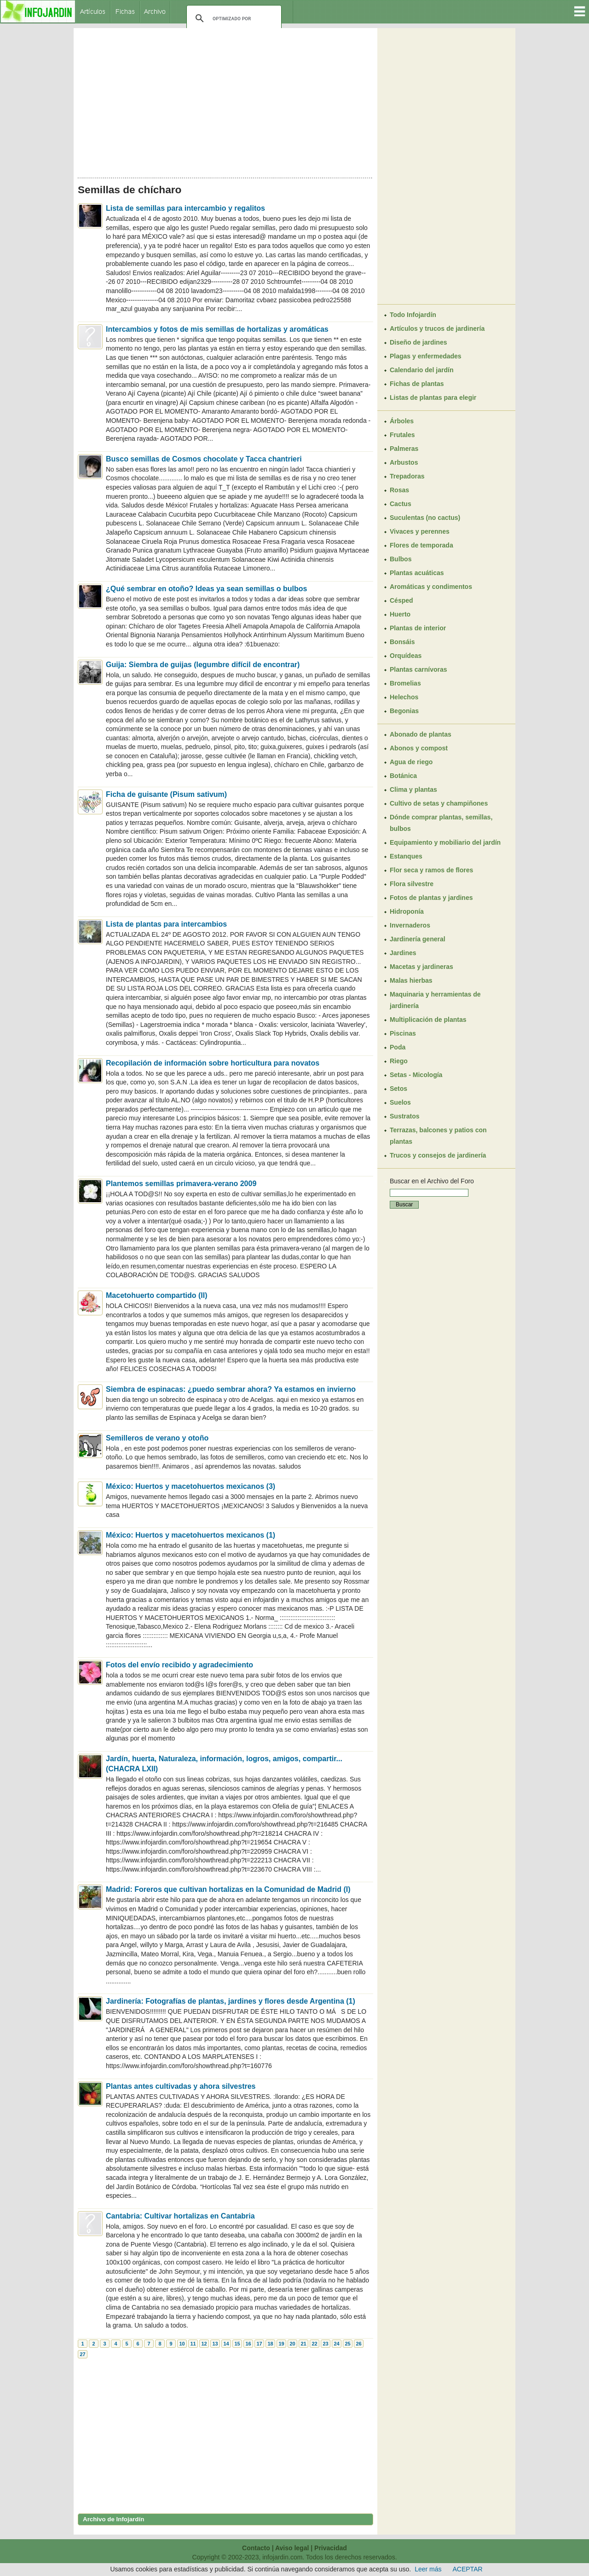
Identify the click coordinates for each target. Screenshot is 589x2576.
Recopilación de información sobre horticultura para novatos (212, 1063)
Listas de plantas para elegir (433, 397)
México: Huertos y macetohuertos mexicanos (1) (190, 1535)
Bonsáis (402, 641)
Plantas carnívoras (418, 669)
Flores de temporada (421, 545)
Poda (397, 1047)
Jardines (403, 953)
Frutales (402, 434)
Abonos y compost (419, 748)
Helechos (404, 697)
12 (204, 2343)
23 (325, 2343)
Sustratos (405, 1116)
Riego (399, 1061)
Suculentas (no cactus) (425, 517)
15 (237, 2343)
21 (303, 2343)
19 (281, 2343)
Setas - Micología (416, 1074)
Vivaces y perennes (420, 531)
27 (82, 2354)
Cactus (400, 503)
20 (292, 2343)
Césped (401, 600)
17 (259, 2343)
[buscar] (233, 18)
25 (347, 2343)
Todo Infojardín (413, 314)
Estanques (406, 856)
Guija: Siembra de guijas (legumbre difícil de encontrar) (203, 664)
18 (270, 2343)
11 (193, 2343)
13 (215, 2343)
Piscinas (403, 1033)
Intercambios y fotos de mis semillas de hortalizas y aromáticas (217, 329)
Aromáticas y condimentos (431, 586)
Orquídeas (406, 655)
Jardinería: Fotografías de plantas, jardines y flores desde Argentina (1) (230, 2001)
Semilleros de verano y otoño (157, 1438)
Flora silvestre (411, 883)
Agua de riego (411, 762)
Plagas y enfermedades (426, 356)
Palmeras (404, 448)
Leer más (428, 2569)
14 (226, 2343)
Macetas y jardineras (421, 966)
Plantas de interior (418, 628)
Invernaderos (410, 925)
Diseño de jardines (418, 342)
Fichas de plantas (417, 383)
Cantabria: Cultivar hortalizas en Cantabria (180, 2216)
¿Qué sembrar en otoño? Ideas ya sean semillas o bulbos (206, 589)
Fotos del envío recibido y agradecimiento (179, 1665)
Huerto (400, 614)
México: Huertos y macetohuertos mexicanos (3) (190, 1486)
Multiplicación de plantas (428, 1019)
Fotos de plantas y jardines (431, 897)
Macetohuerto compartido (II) (156, 1295)
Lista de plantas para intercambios (166, 924)
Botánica (403, 775)
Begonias (404, 711)
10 (182, 2343)
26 (358, 2343)
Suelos (400, 1102)
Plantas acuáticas (417, 572)
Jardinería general (417, 939)
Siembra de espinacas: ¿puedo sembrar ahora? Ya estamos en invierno (231, 1389)
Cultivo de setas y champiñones (439, 803)
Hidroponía (407, 911)
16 (248, 2343)
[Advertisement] (225, 100)
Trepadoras (407, 476)
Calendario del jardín (421, 370)
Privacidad (330, 2548)
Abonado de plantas (420, 734)
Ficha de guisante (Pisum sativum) (166, 794)
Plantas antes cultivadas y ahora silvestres (181, 2086)
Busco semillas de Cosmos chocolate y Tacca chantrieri (204, 459)
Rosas (399, 490)
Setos (398, 1088)
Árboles (402, 421)
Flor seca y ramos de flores (431, 870)
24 (336, 2343)
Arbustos (404, 462)
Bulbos (400, 559)
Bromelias (405, 683)
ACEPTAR (468, 2569)
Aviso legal (292, 2548)
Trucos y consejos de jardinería (438, 1155)
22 (314, 2343)
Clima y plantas (413, 789)
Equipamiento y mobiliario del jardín (445, 842)
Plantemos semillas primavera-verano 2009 (181, 1183)
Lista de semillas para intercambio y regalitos (185, 208)
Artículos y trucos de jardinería (437, 328)
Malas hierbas (411, 980)
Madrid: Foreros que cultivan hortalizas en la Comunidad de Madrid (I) (228, 1889)
